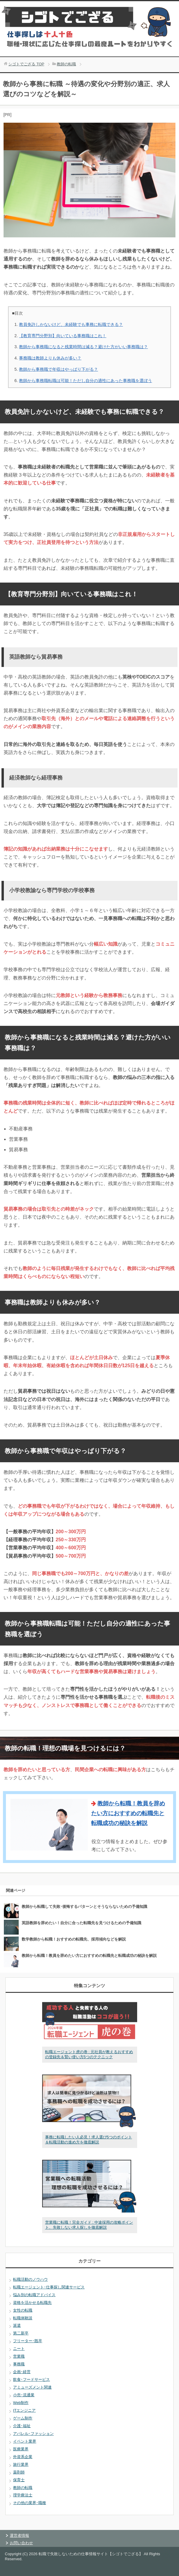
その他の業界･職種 (29, 2503)
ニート (19, 2348)
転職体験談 (22, 2318)
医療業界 (20, 2449)
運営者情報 (19, 2535)
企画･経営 (22, 2372)
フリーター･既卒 (27, 2341)
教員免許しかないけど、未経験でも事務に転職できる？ (71, 324)
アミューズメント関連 (32, 2387)
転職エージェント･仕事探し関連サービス (49, 2287)
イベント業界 (24, 2441)
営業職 (19, 2356)
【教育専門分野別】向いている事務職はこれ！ (62, 335)
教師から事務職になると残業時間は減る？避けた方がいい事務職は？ (83, 346)
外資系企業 (22, 2456)
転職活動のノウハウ (30, 2279)
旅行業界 (20, 2464)
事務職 (19, 2364)
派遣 (17, 2325)
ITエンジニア (24, 2410)
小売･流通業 (23, 2395)
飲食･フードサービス (31, 2379)
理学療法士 (22, 2495)
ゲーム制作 (22, 2418)
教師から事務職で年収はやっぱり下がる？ (58, 369)
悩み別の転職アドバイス (34, 2295)
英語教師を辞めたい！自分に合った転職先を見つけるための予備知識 (81, 1923)
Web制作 (20, 2402)
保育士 (19, 2480)
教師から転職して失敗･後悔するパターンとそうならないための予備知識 (84, 1906)
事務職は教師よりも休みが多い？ (50, 358)
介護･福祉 (22, 2426)
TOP (26, 64)
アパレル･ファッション (33, 2433)
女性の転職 (22, 2310)
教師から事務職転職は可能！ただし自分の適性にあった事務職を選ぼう (85, 380)
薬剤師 (19, 2472)
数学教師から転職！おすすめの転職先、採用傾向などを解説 (74, 1939)
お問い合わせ (21, 2543)
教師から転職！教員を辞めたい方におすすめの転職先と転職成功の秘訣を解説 (128, 1813)
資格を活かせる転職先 (32, 2302)
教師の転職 (22, 2487)
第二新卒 (20, 2333)
